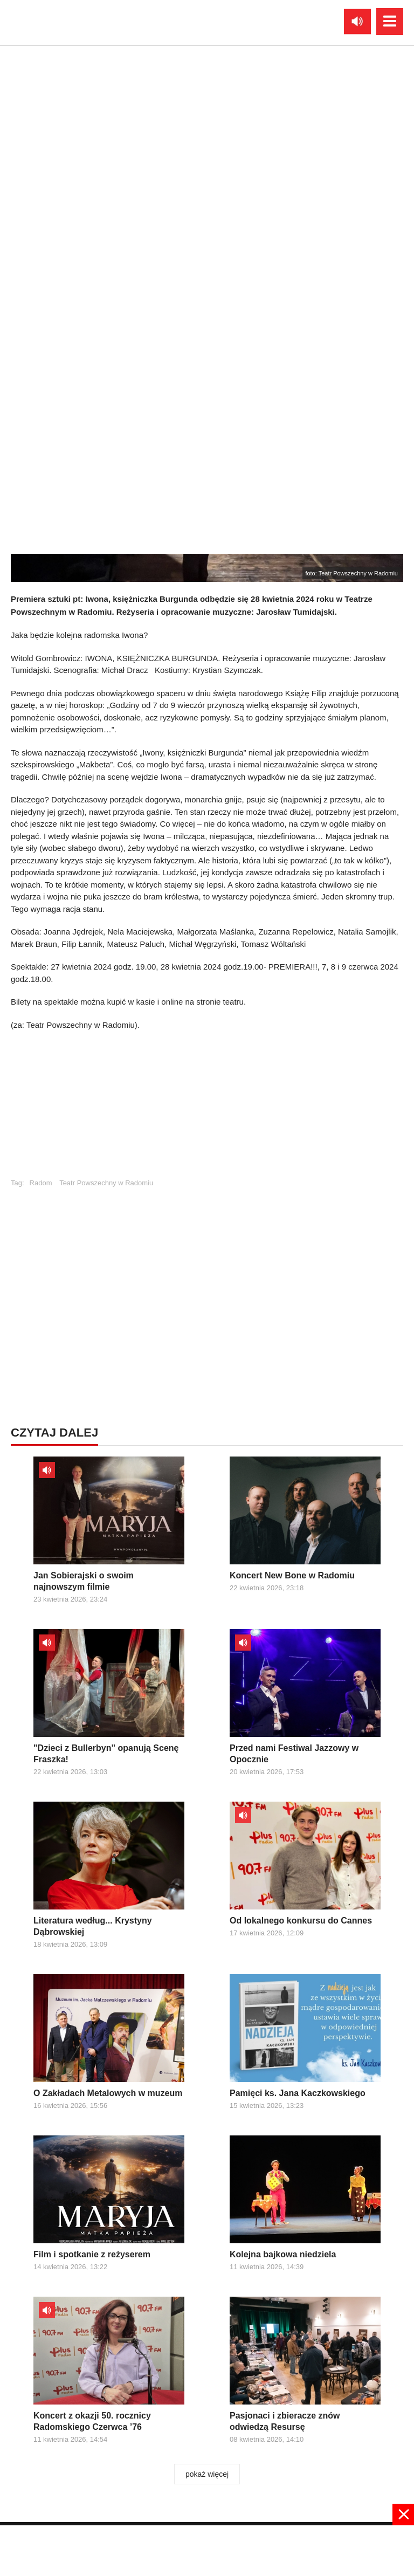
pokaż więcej (207, 2474)
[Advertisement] (207, 2549)
